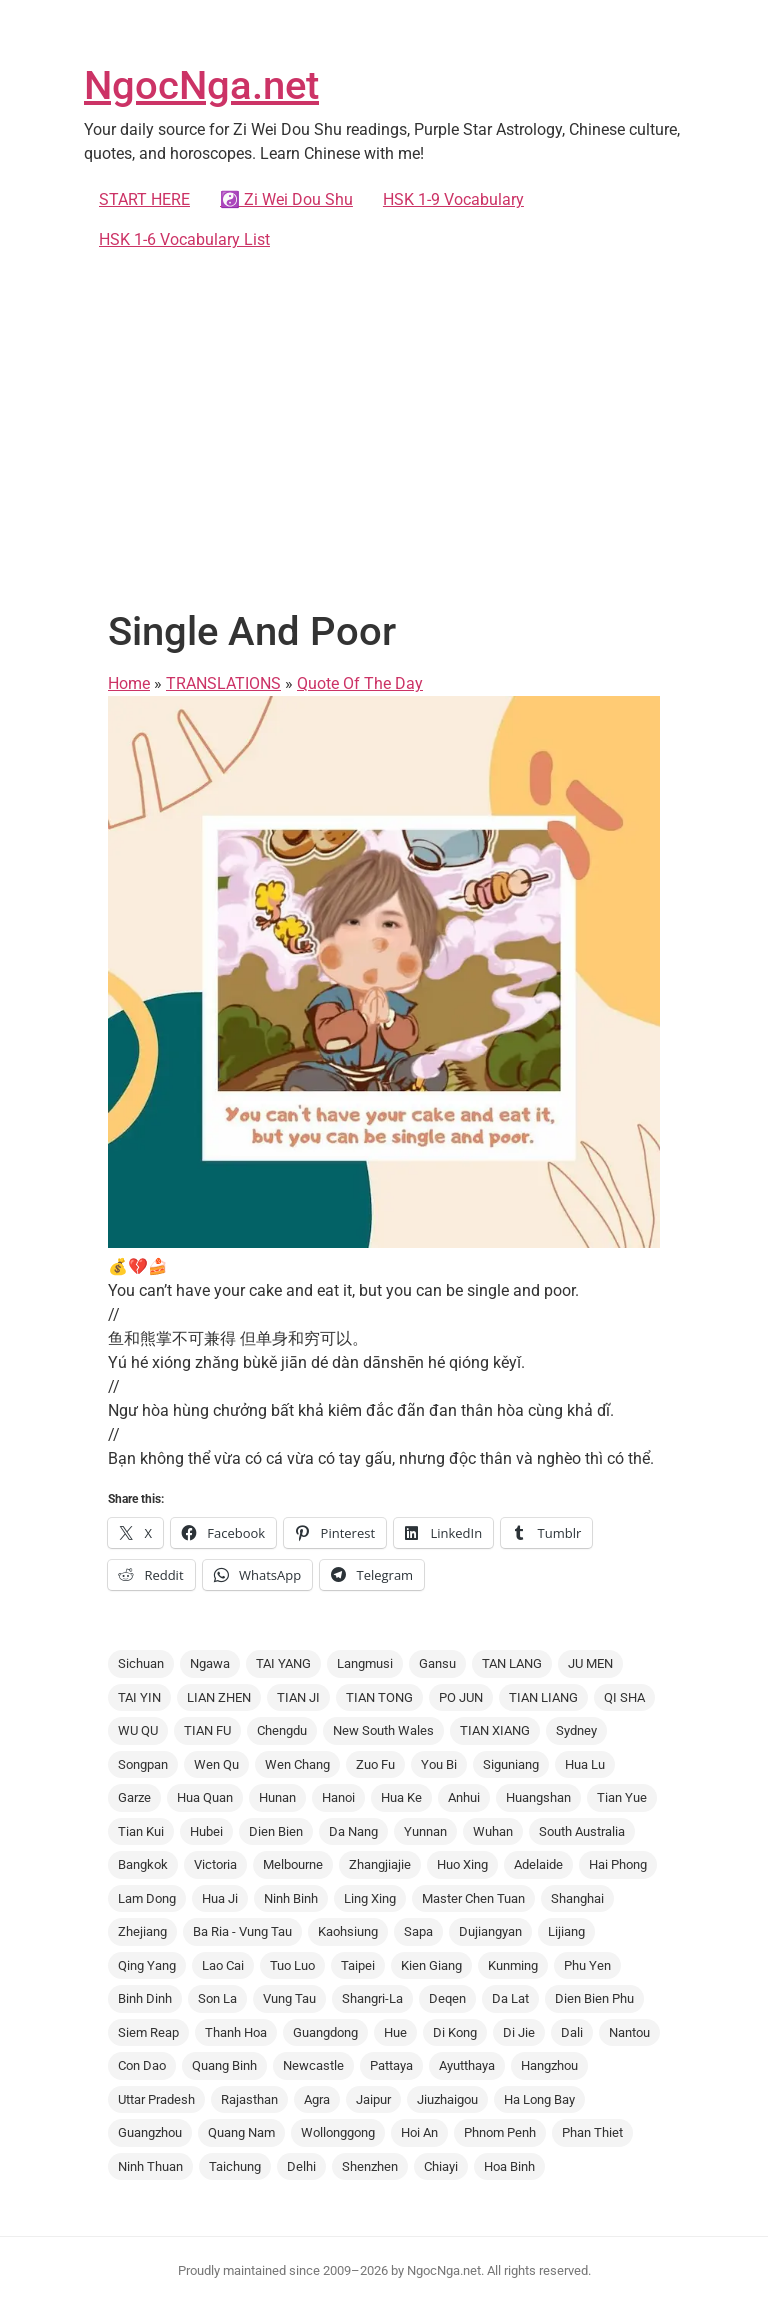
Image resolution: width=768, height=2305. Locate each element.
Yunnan (425, 1831)
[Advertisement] (384, 426)
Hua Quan (205, 1797)
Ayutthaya (467, 2065)
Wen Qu (216, 1764)
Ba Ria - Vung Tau (242, 1931)
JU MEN (590, 1663)
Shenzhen (370, 2166)
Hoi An (419, 2132)
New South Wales (383, 1730)
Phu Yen (587, 1965)
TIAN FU (207, 1730)
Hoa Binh (509, 2166)
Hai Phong (618, 1864)
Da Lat (510, 1998)
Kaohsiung (348, 1931)
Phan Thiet (592, 2132)
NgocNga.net (201, 85)
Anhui (464, 1797)
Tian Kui (141, 1831)
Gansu (437, 1663)
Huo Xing (462, 1864)
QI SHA (624, 1697)
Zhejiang (142, 1931)
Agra (317, 2099)
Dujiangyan (490, 1931)
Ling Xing (370, 1898)
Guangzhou (150, 2132)
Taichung (235, 2166)
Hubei (206, 1831)
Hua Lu (585, 1764)
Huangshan (538, 1797)
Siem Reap (148, 2032)
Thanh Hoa (236, 2032)
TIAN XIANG (495, 1730)
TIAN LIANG (543, 1697)
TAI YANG (283, 1663)
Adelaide (538, 1864)
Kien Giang (431, 1965)
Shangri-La (372, 1998)
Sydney (576, 1730)
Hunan (277, 1797)
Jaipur (373, 2099)
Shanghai (577, 1898)
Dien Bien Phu (594, 1998)
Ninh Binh (291, 1898)
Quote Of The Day (360, 683)
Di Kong (455, 2032)
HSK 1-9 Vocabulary (453, 199)
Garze (134, 1797)
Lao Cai (223, 1965)
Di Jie (519, 2032)
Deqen (447, 1998)
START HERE (144, 199)
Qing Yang (147, 1965)
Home (129, 683)
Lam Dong (147, 1898)
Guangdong (325, 2032)
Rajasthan (249, 2099)
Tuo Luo (292, 1965)
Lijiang (566, 1931)
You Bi (439, 1764)
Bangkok (143, 1864)
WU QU (138, 1730)
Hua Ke (401, 1797)
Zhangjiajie (380, 1864)
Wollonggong (338, 2132)
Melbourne (293, 1864)
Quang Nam (241, 2132)
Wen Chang (297, 1764)
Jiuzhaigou (447, 2099)
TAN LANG (512, 1663)
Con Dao (142, 2065)
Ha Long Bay (539, 2099)
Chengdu (282, 1730)
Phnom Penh (500, 2132)
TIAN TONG (379, 1697)
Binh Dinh (145, 1998)
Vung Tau (289, 1998)
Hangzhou (549, 2065)
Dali (572, 2032)
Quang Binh (224, 2065)
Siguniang (511, 1764)
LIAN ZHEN (219, 1697)
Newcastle (313, 2065)
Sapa (418, 1931)
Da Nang (353, 1831)
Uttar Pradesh (156, 2099)
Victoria (215, 1864)
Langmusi (365, 1663)
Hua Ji (220, 1898)
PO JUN (461, 1697)
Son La (217, 1998)
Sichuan (141, 1663)
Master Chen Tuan (473, 1898)
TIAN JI (298, 1697)
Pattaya (391, 2065)
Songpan (143, 1764)
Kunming (513, 1965)
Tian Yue (622, 1797)
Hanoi (338, 1797)
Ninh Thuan (150, 2166)
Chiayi (441, 2166)
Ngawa (210, 1663)
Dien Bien (276, 1831)
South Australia (582, 1831)
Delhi (301, 2166)
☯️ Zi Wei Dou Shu (286, 199)
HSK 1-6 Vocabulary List (184, 239)
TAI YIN (139, 1697)
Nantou (629, 2032)
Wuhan (493, 1831)
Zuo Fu (375, 1764)
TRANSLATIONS (223, 683)
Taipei (358, 1965)
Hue (395, 2032)
